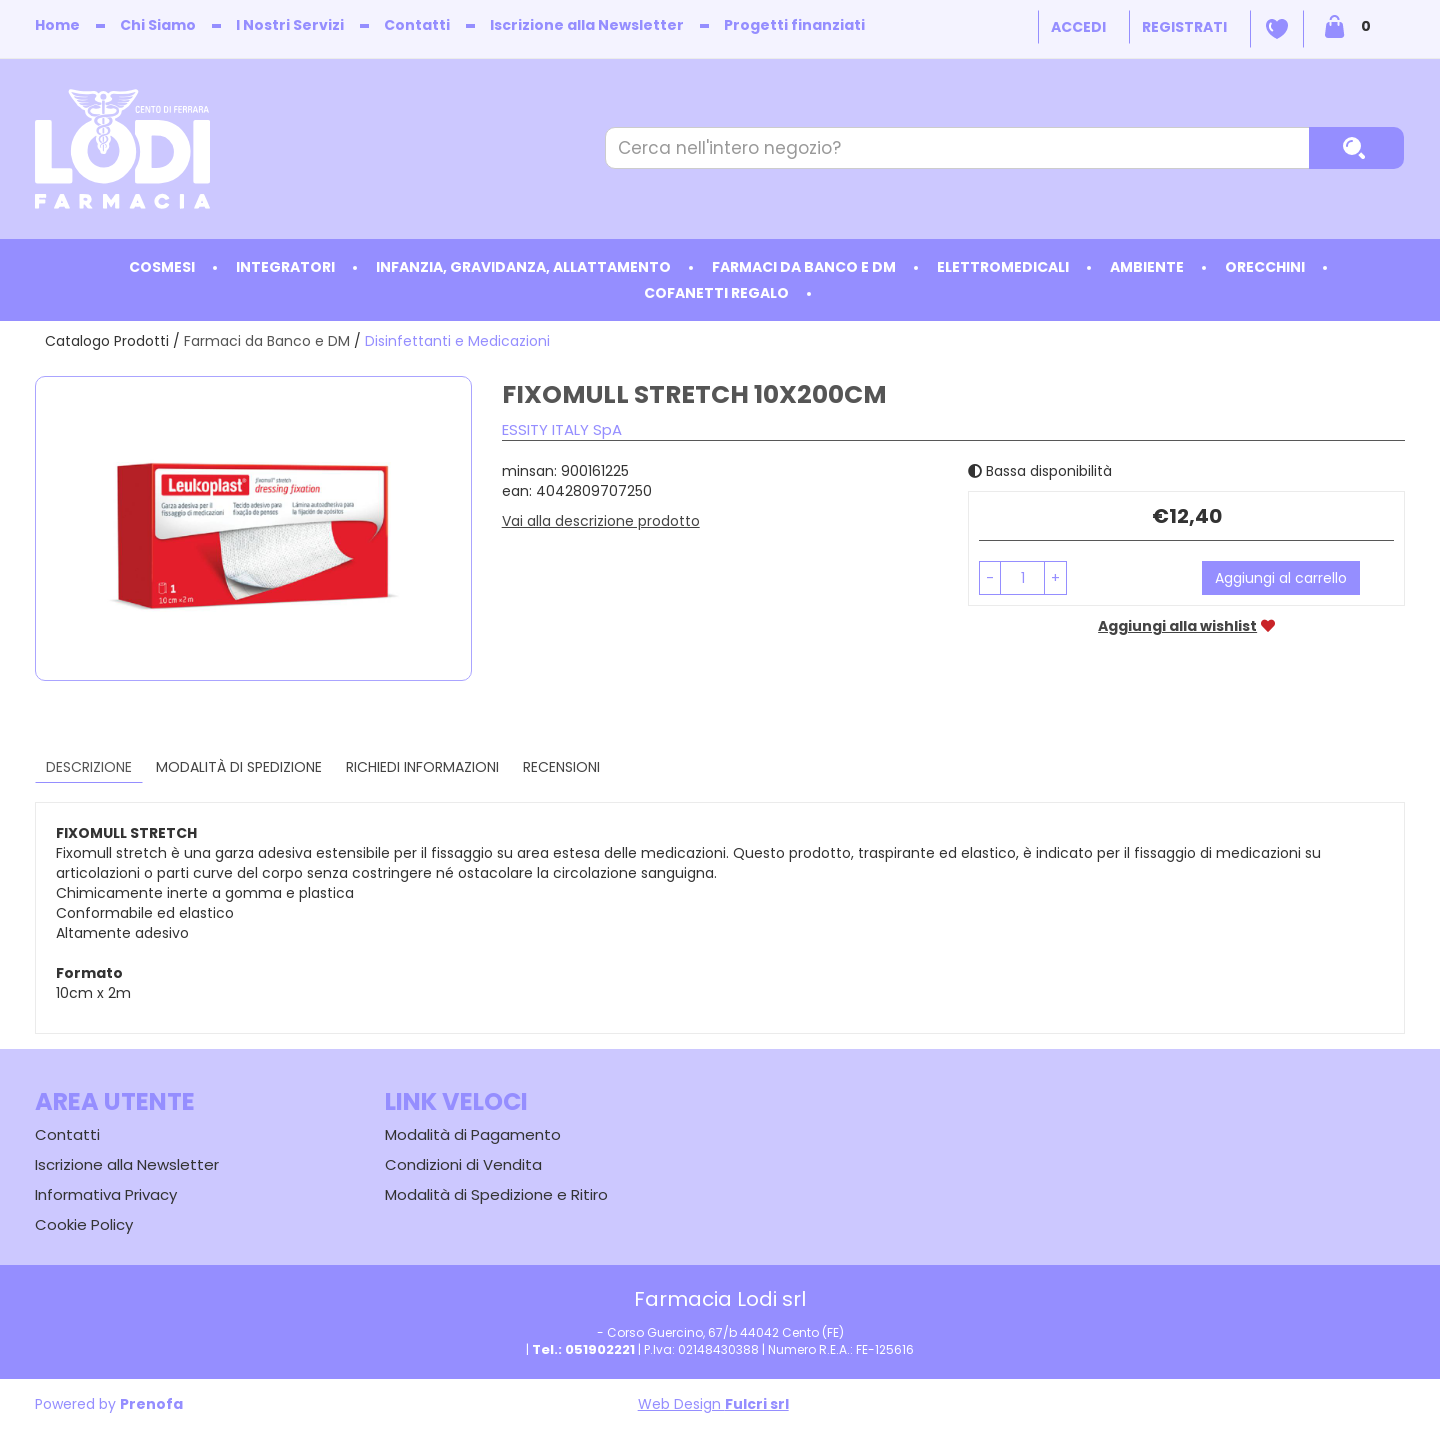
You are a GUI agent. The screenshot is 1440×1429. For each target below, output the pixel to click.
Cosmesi (162, 267)
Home (57, 25)
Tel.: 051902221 (583, 1349)
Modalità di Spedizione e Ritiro (496, 1194)
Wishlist (1277, 29)
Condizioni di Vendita (463, 1164)
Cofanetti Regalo (716, 293)
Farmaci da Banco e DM (804, 267)
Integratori (285, 267)
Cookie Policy (84, 1224)
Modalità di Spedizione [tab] (239, 767)
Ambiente (1147, 267)
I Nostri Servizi (290, 25)
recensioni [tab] (561, 767)
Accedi (1078, 27)
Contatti (417, 25)
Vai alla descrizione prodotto (601, 521)
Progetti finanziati (794, 25)
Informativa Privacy (106, 1194)
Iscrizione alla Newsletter (587, 25)
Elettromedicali (1003, 267)
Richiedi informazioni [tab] (422, 767)
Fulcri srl (757, 1404)
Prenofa (151, 1404)
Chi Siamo (158, 25)
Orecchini (1265, 267)
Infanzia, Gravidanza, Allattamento (523, 267)
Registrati (1184, 27)
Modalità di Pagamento (473, 1134)
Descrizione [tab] (89, 767)
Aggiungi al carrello (1281, 578)
